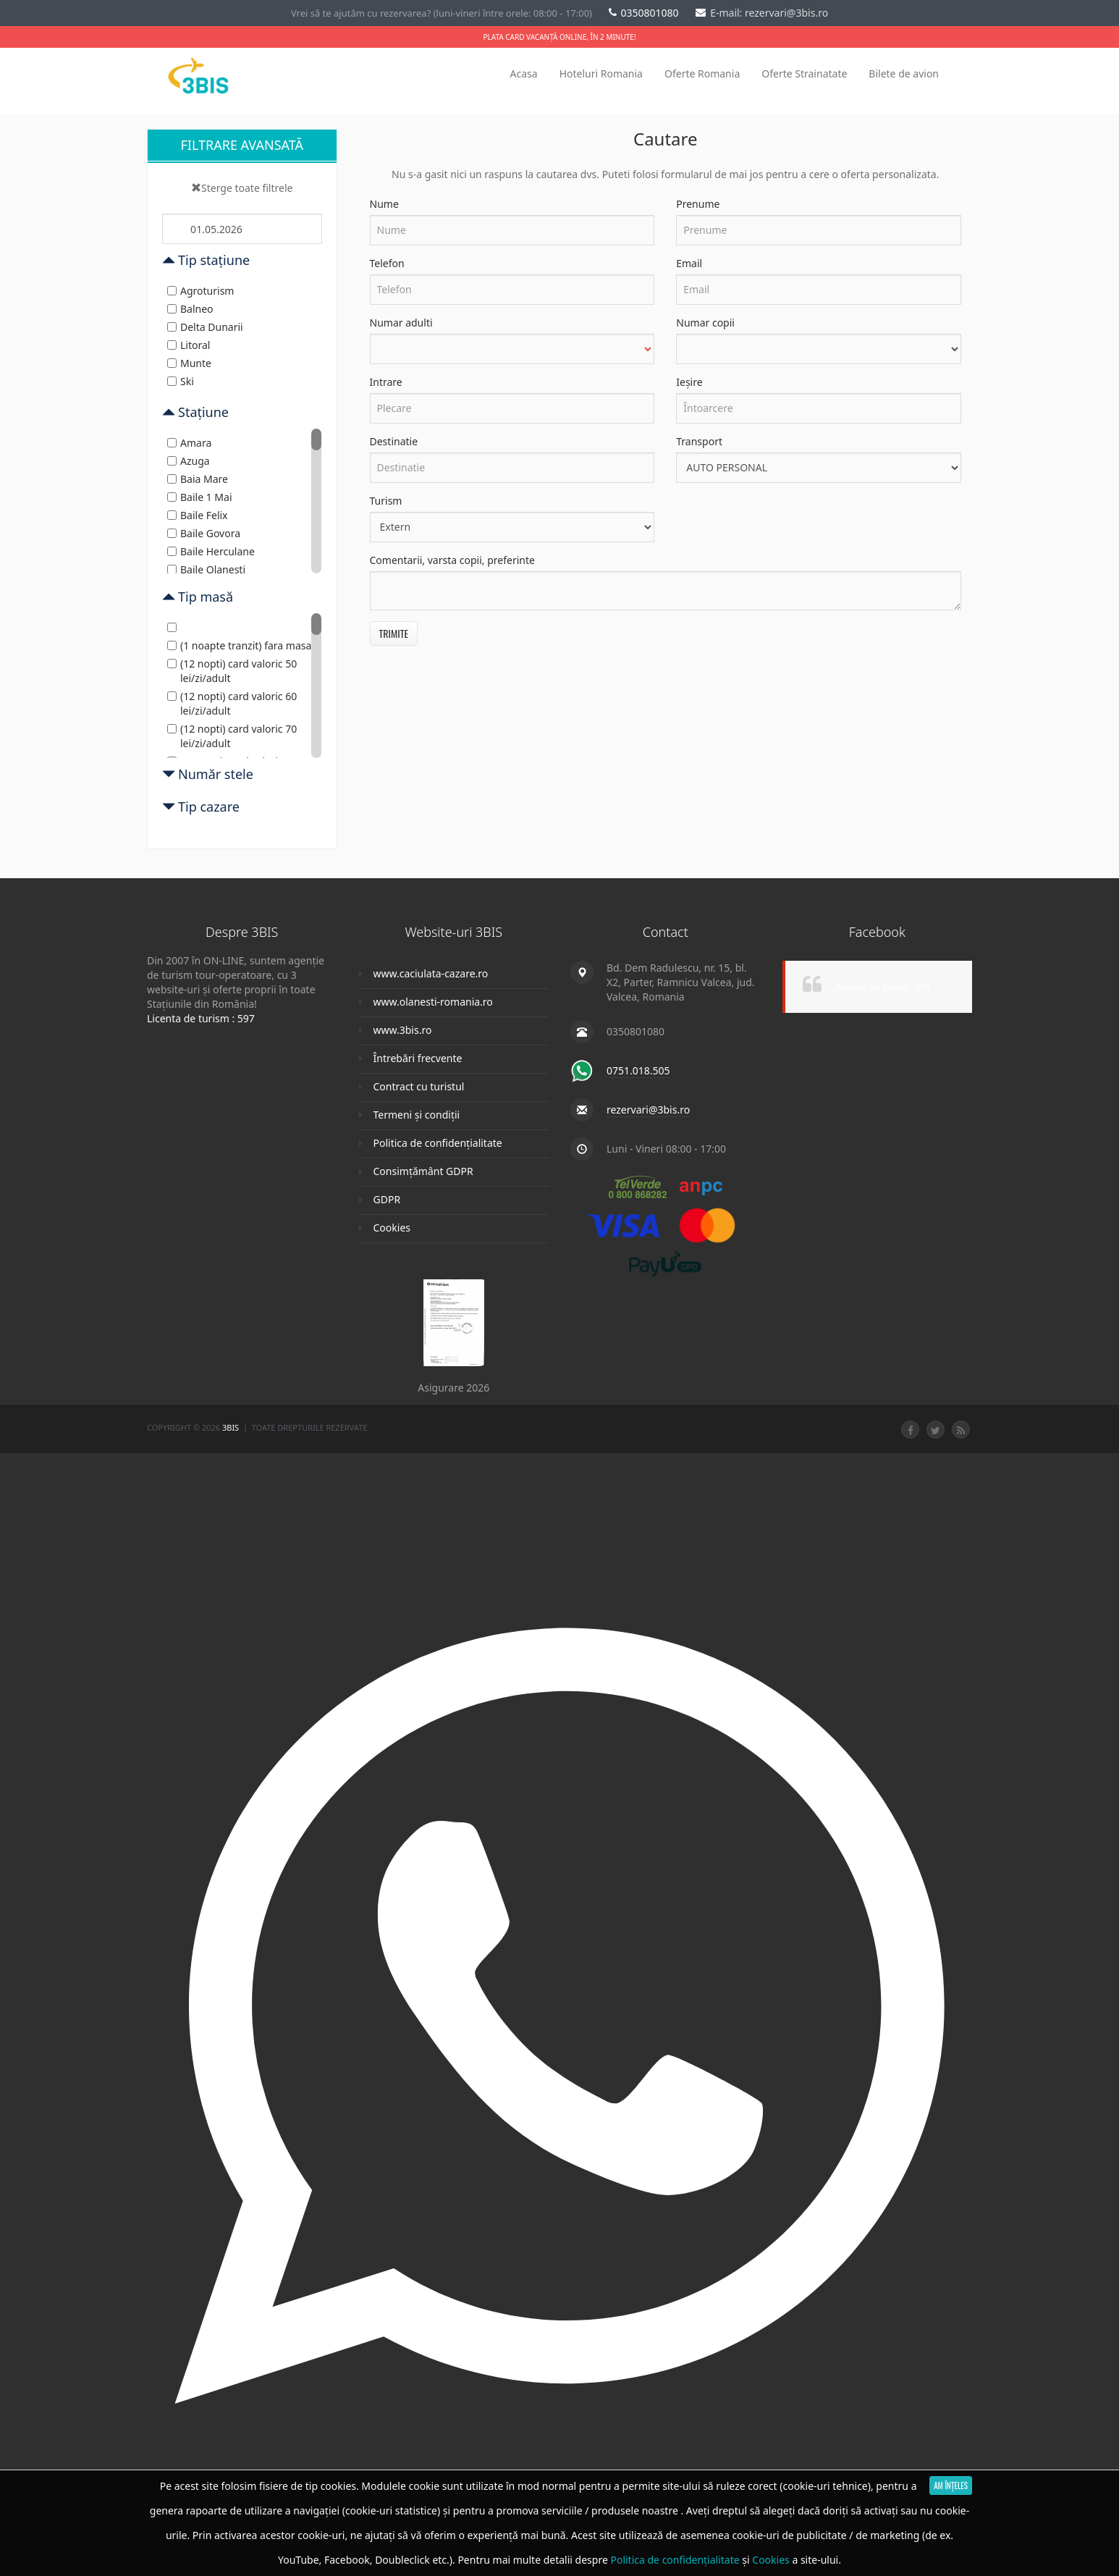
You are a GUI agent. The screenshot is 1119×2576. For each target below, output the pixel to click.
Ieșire (689, 382)
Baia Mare (197, 479)
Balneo (190, 309)
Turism (386, 501)
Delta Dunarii (205, 327)
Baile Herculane (211, 551)
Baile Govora (203, 533)
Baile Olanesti (206, 569)
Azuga (188, 461)
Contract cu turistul (419, 1086)
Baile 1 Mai (199, 497)
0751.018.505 (638, 1070)
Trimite (394, 633)
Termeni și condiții (416, 1114)
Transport (699, 441)
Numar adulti (401, 322)
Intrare (386, 382)
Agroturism (200, 291)
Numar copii (705, 322)
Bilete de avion (904, 73)
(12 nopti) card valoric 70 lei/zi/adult (232, 736)
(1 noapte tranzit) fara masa (239, 645)
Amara (189, 443)
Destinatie (394, 441)
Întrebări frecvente (418, 1058)
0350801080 (645, 13)
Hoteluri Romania (601, 73)
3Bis (231, 1427)
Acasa (524, 73)
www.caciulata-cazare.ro (431, 973)
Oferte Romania (702, 73)
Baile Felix (197, 515)
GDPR (387, 1199)
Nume (384, 204)
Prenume (697, 204)
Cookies (391, 1227)
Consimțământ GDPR (423, 1171)
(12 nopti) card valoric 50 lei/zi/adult (232, 671)
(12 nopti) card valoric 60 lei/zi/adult (232, 703)
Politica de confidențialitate (437, 1143)
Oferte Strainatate (804, 73)
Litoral (188, 345)
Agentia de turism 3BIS (883, 986)
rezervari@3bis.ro (648, 1109)
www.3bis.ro (402, 1030)
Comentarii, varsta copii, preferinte (452, 560)
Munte (189, 363)
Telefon (387, 263)
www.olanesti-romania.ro (433, 1002)
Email (689, 263)
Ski (180, 381)
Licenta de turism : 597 (201, 1018)
